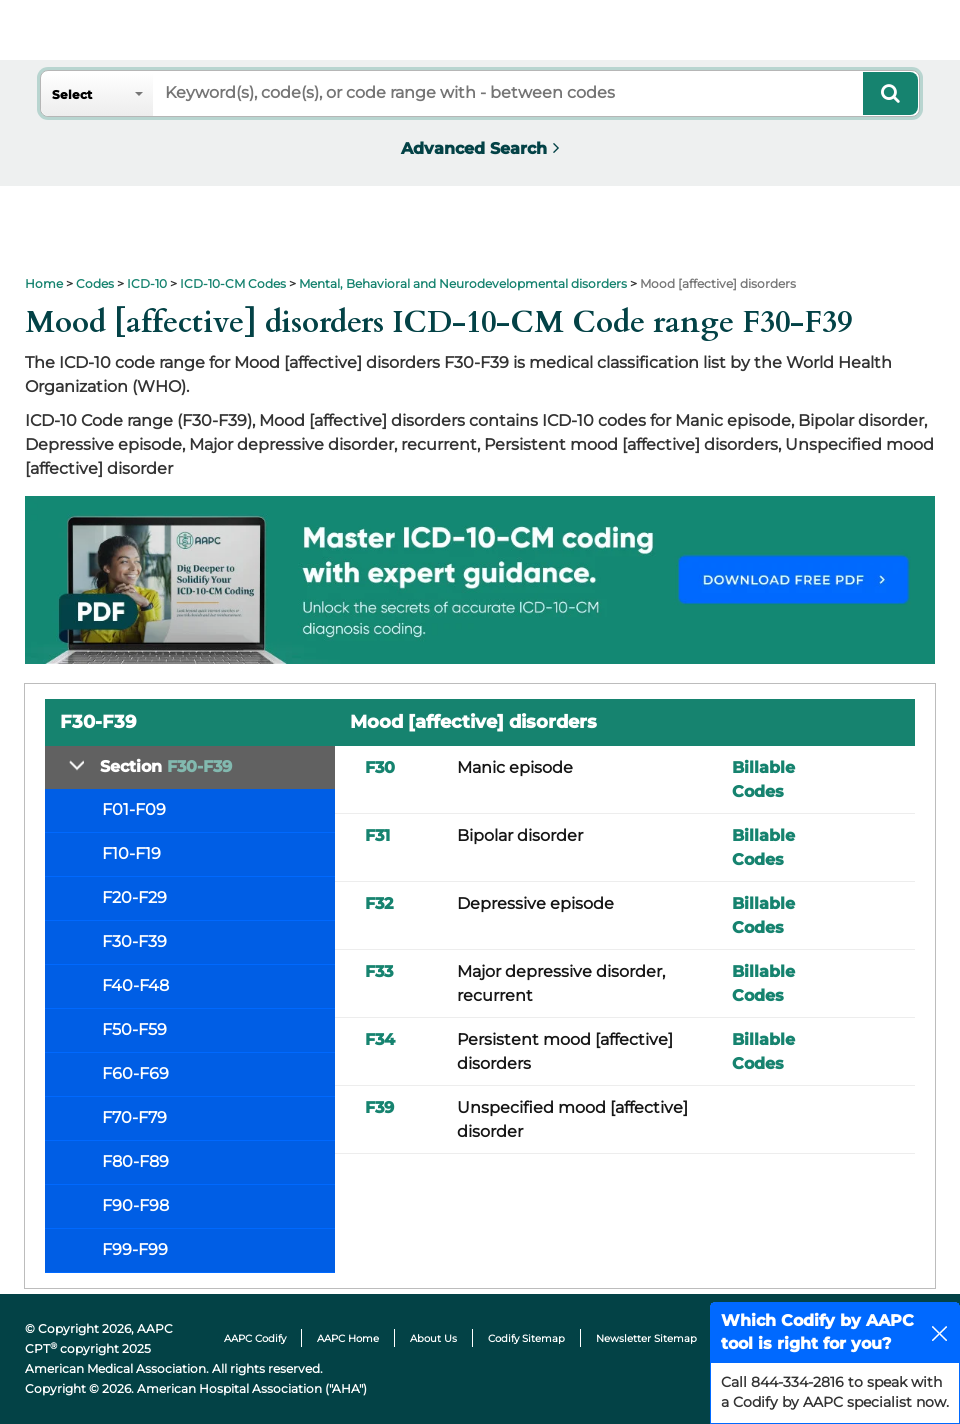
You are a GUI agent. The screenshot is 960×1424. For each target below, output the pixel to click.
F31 (377, 835)
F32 (379, 903)
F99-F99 (135, 1249)
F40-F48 (135, 985)
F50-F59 (134, 1029)
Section (166, 766)
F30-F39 (134, 941)
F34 (380, 1039)
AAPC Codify (255, 1338)
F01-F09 (134, 809)
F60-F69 (135, 1073)
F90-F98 (135, 1205)
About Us (433, 1338)
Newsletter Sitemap (646, 1338)
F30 (380, 767)
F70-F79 (134, 1117)
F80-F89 (135, 1161)
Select (72, 94)
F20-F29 (134, 897)
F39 (379, 1107)
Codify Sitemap (526, 1338)
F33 (379, 971)
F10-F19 (131, 853)
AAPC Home (348, 1338)
